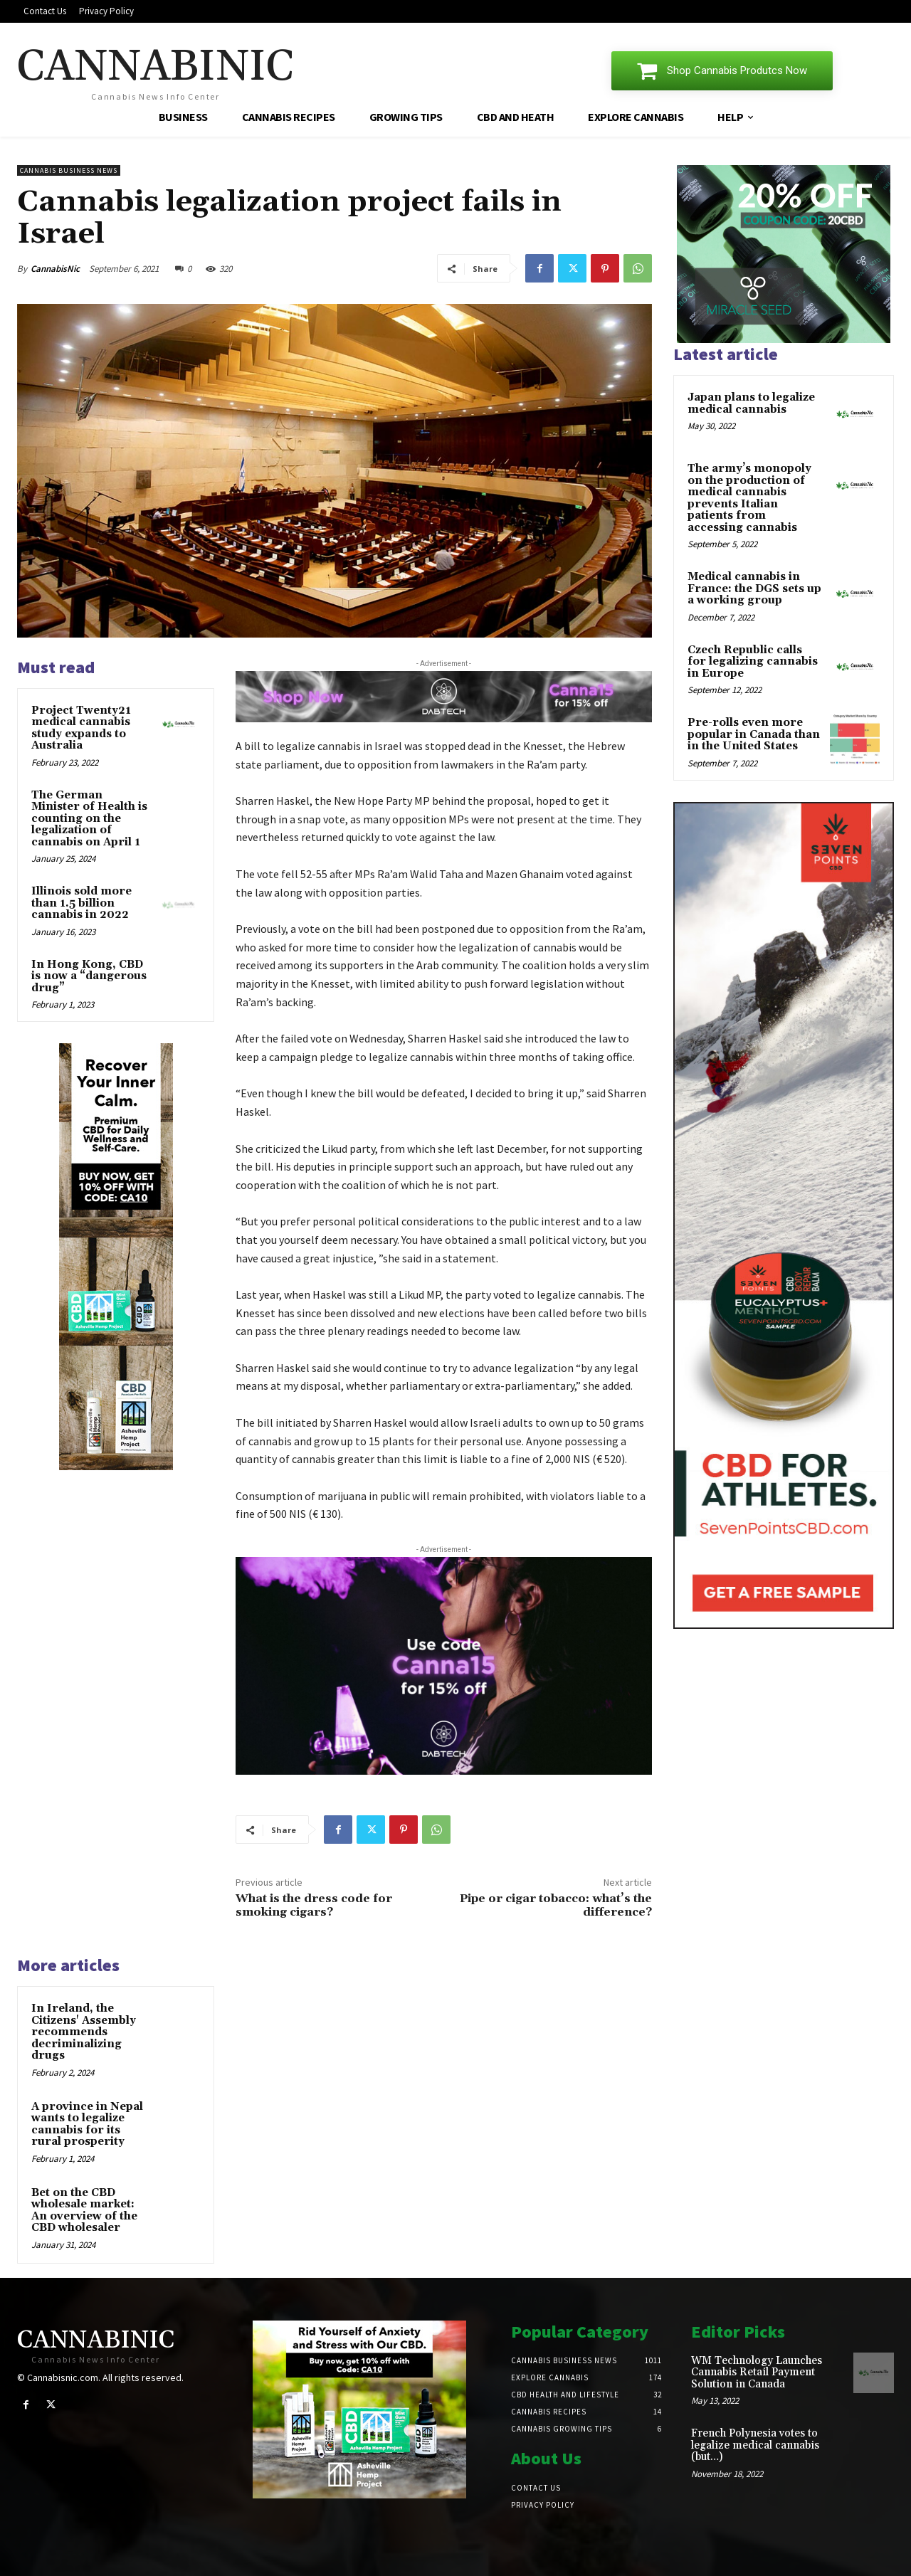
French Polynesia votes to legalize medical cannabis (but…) (755, 2445)
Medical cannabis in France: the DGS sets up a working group (754, 588)
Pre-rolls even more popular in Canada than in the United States (754, 734)
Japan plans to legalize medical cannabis (751, 403)
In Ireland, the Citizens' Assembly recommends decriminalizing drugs (83, 2032)
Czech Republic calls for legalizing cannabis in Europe (753, 661)
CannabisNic (55, 269)
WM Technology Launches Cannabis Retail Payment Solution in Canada (756, 2372)
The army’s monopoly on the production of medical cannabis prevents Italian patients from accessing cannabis (749, 498)
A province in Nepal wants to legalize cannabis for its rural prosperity (87, 2124)
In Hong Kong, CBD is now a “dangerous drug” (89, 976)
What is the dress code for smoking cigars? (314, 1905)
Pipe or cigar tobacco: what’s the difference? (556, 1905)
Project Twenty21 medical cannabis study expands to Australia (81, 728)
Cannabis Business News (68, 170)
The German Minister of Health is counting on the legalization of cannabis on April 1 (89, 818)
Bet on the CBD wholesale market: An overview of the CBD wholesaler (84, 2210)
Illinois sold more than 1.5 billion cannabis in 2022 (81, 903)
